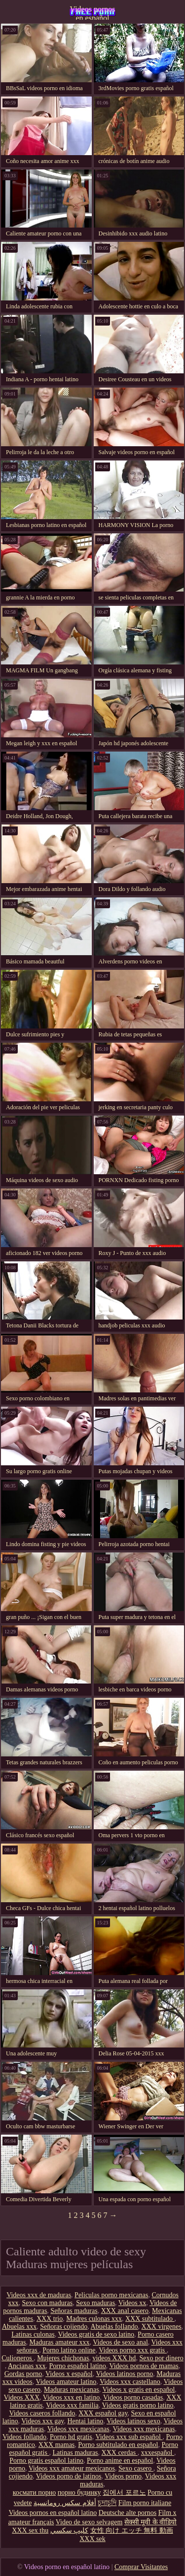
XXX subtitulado (150, 2318)
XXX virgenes (162, 2326)
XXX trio (50, 2318)
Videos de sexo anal (120, 2342)
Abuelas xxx (19, 2326)
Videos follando (24, 2437)
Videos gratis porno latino (138, 2405)
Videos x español (69, 2374)
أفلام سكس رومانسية (65, 2503)
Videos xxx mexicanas (78, 2429)
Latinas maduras (75, 2452)
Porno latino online (68, 2350)
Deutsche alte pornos (127, 2512)
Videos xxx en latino (71, 2397)
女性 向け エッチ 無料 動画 (131, 2530)
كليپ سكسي (69, 2530)
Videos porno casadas (133, 2397)
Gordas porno (23, 2374)
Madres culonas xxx (94, 2318)
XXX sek (92, 2539)
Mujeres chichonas (63, 2358)
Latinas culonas (32, 2334)
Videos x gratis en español (138, 2389)
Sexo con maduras (47, 2303)
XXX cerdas (120, 2452)
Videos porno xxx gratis (133, 2350)
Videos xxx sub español (128, 2437)
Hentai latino (85, 2421)
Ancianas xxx (27, 2366)
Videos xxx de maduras (38, 2295)
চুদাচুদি (107, 2503)
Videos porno (123, 2476)
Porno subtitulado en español (118, 2444)
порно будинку (79, 2492)
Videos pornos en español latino (92, 12)
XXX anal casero (124, 2310)
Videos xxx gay (42, 2421)
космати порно (34, 2492)
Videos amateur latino (66, 2381)
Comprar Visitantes (141, 2567)
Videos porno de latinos (69, 2476)
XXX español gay (102, 2413)
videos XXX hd (114, 2358)
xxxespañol (157, 2452)
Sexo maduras (95, 2303)
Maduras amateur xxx (60, 2342)
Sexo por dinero (161, 2358)
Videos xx (132, 2303)
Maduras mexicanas (71, 2389)
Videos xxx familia (72, 2405)
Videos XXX (21, 2397)
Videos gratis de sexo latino (96, 2334)
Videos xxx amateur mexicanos (72, 2468)
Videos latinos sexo (133, 2421)
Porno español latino (77, 2366)
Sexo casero (135, 2468)
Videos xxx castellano (130, 2381)
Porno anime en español (120, 2460)
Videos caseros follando (42, 2413)
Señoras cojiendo (63, 2326)
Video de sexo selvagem (89, 2522)
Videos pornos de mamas (143, 2366)
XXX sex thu (30, 2530)
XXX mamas (56, 2444)
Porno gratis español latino (46, 2460)
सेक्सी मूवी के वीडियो (150, 2522)
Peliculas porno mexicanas (111, 2295)
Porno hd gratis (71, 2437)
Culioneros (17, 2358)
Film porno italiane (144, 2503)
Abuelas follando (114, 2326)
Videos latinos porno (124, 2374)
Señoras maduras (73, 2310)
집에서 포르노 (124, 2492)
